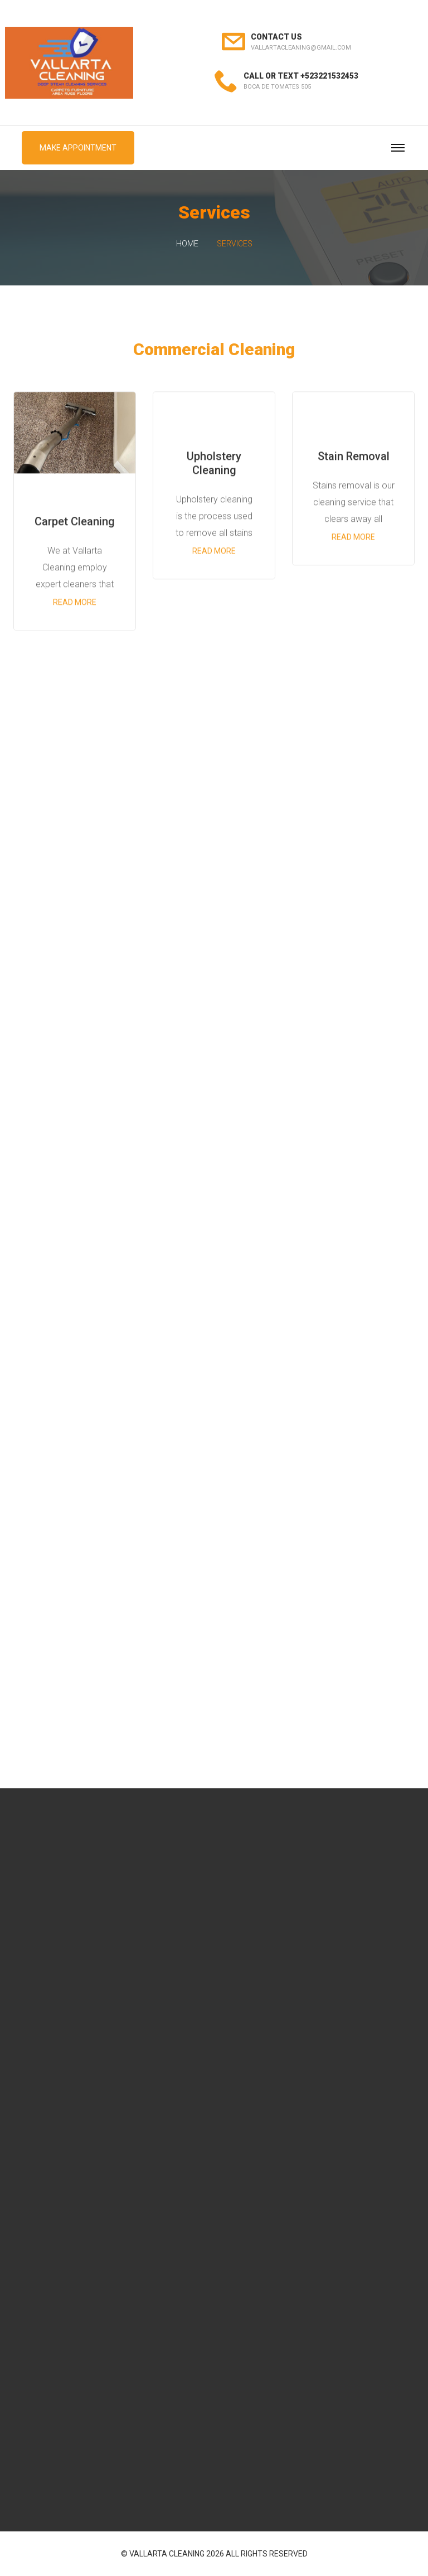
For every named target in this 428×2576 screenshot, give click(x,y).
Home (187, 243)
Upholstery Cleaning (214, 464)
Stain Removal (354, 457)
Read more (74, 603)
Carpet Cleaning (75, 522)
